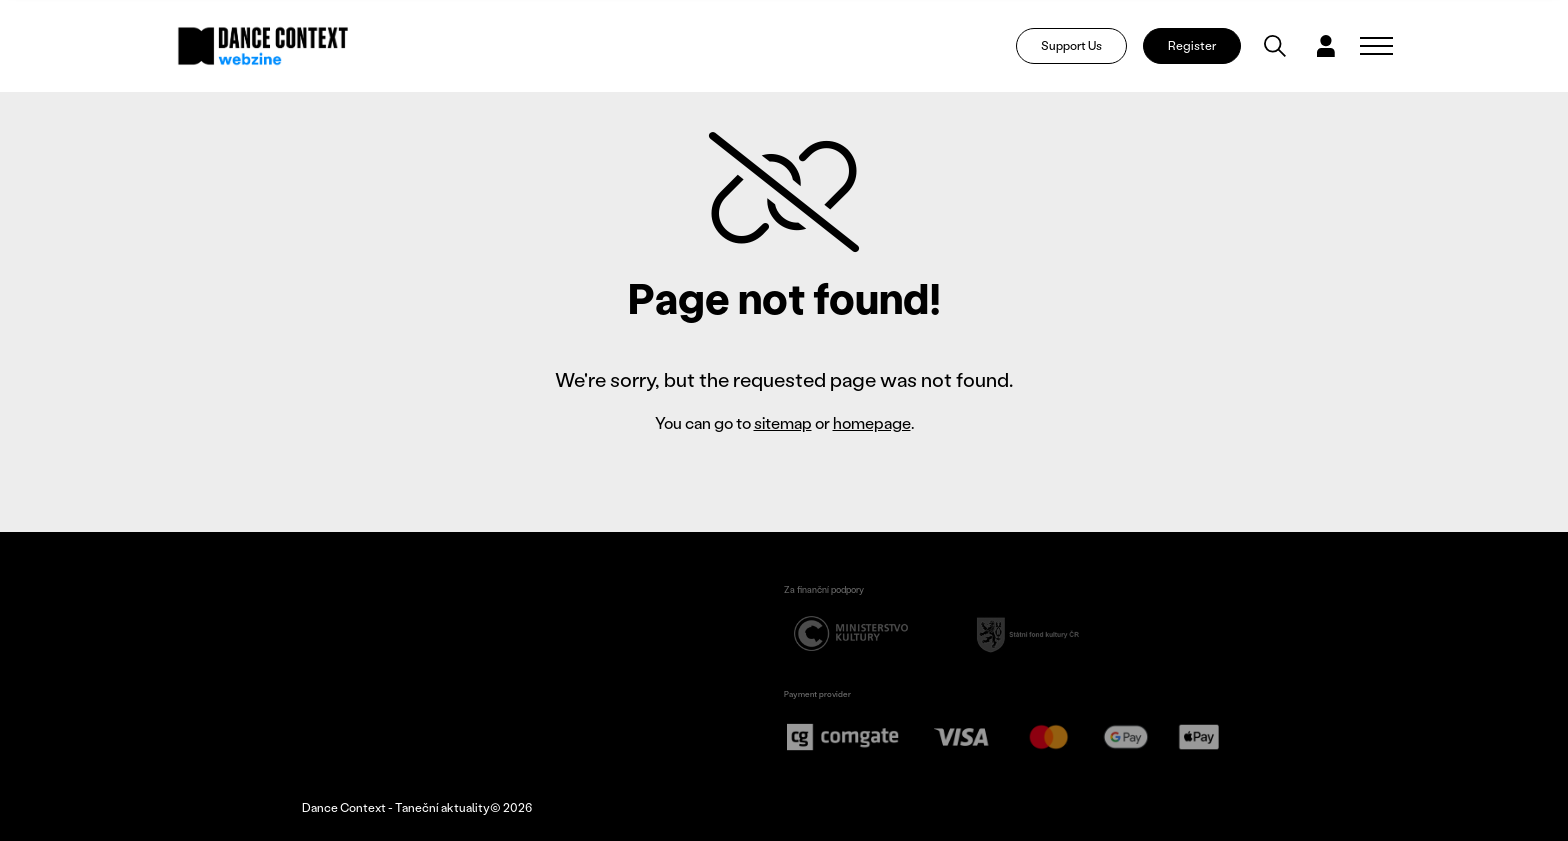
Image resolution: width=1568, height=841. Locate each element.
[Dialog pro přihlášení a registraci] (1326, 46)
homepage (872, 422)
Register (1192, 45)
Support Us (1071, 45)
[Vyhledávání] (1275, 46)
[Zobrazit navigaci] (1376, 46)
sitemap (783, 422)
